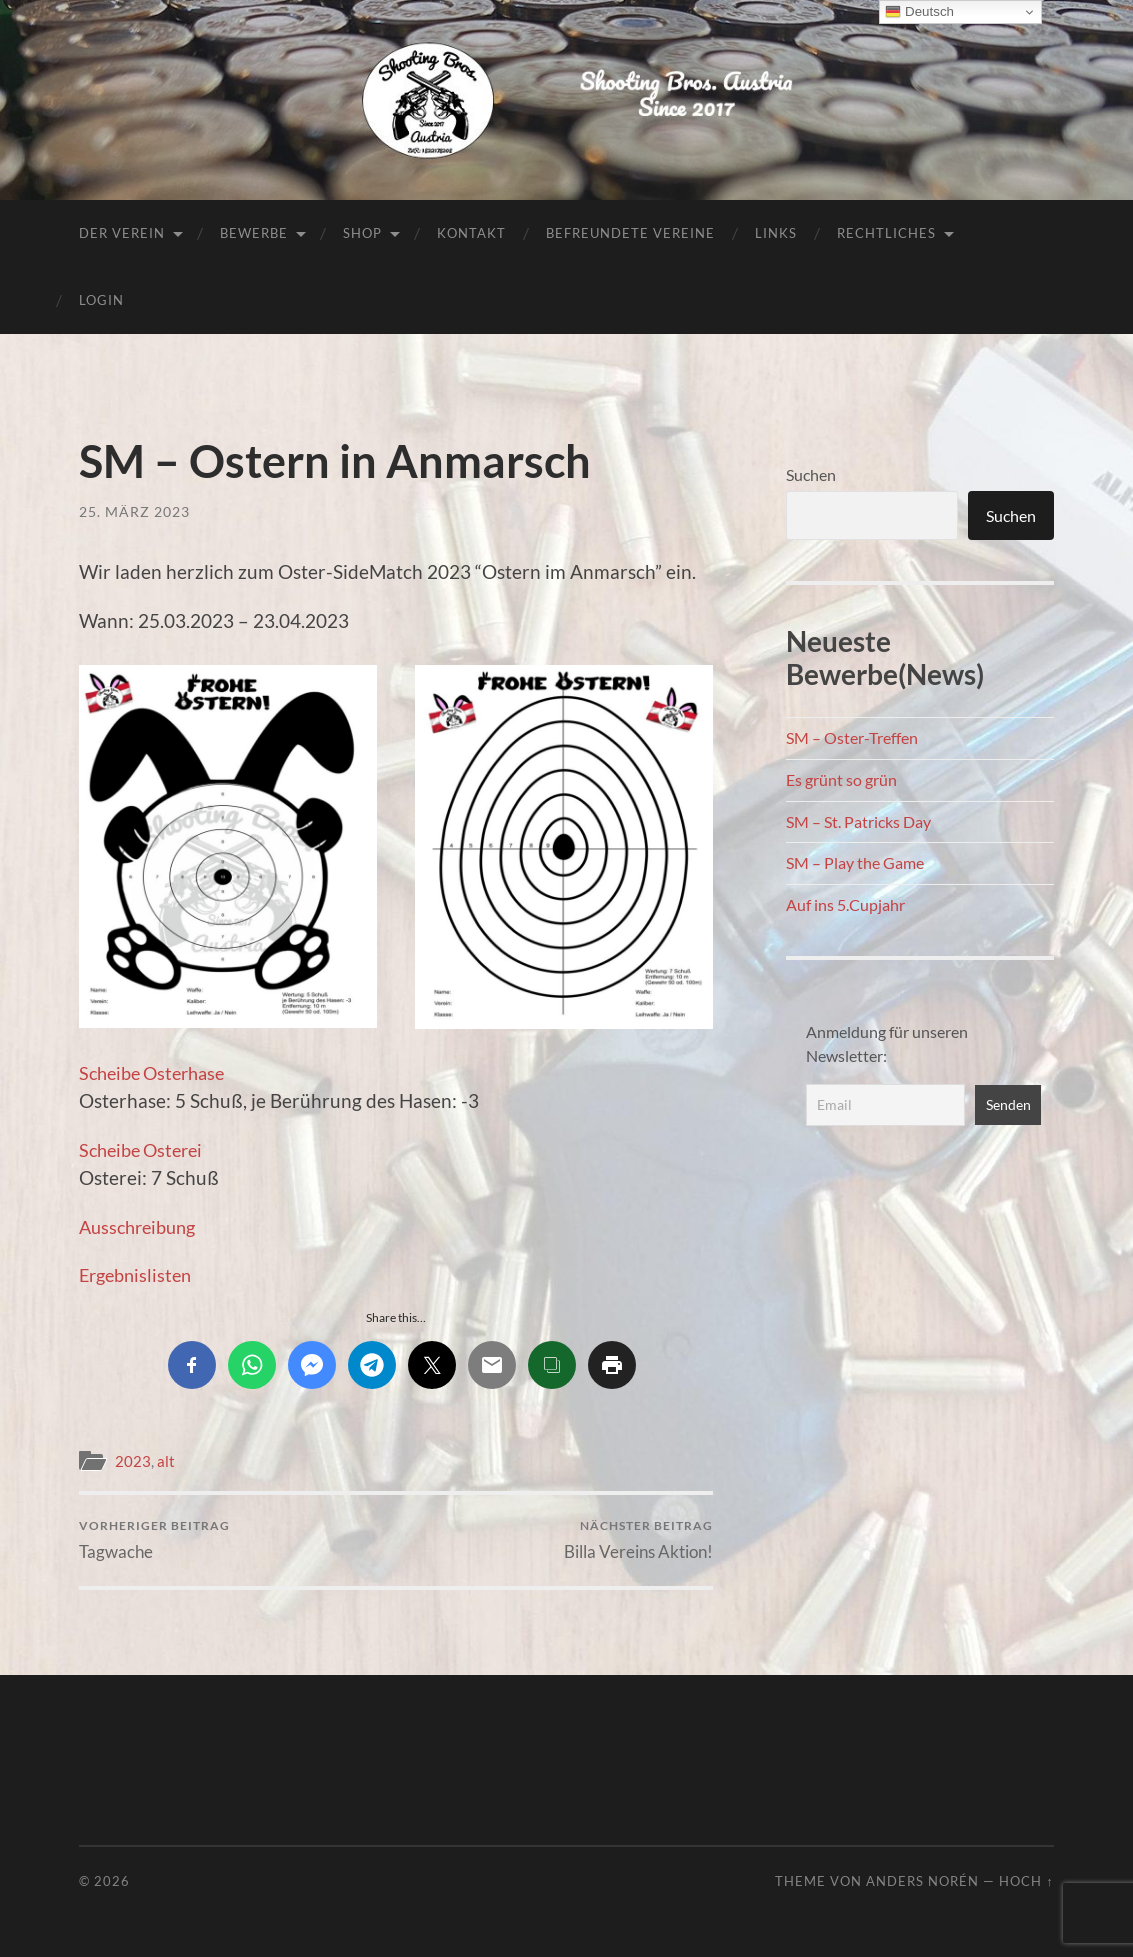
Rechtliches (886, 233)
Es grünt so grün (841, 779)
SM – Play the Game (855, 862)
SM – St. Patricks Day (858, 821)
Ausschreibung (142, 1226)
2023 (133, 1461)
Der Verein (122, 233)
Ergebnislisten (139, 1274)
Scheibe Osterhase (157, 1072)
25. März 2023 (134, 511)
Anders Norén (922, 1882)
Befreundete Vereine (630, 233)
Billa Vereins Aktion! (638, 1539)
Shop (362, 233)
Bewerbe (254, 233)
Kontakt (471, 233)
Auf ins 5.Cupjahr (845, 904)
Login (101, 300)
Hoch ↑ (1026, 1882)
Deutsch (919, 12)
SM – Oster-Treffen (852, 737)
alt (166, 1461)
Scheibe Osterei (145, 1149)
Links (776, 233)
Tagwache (154, 1539)
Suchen (811, 474)
